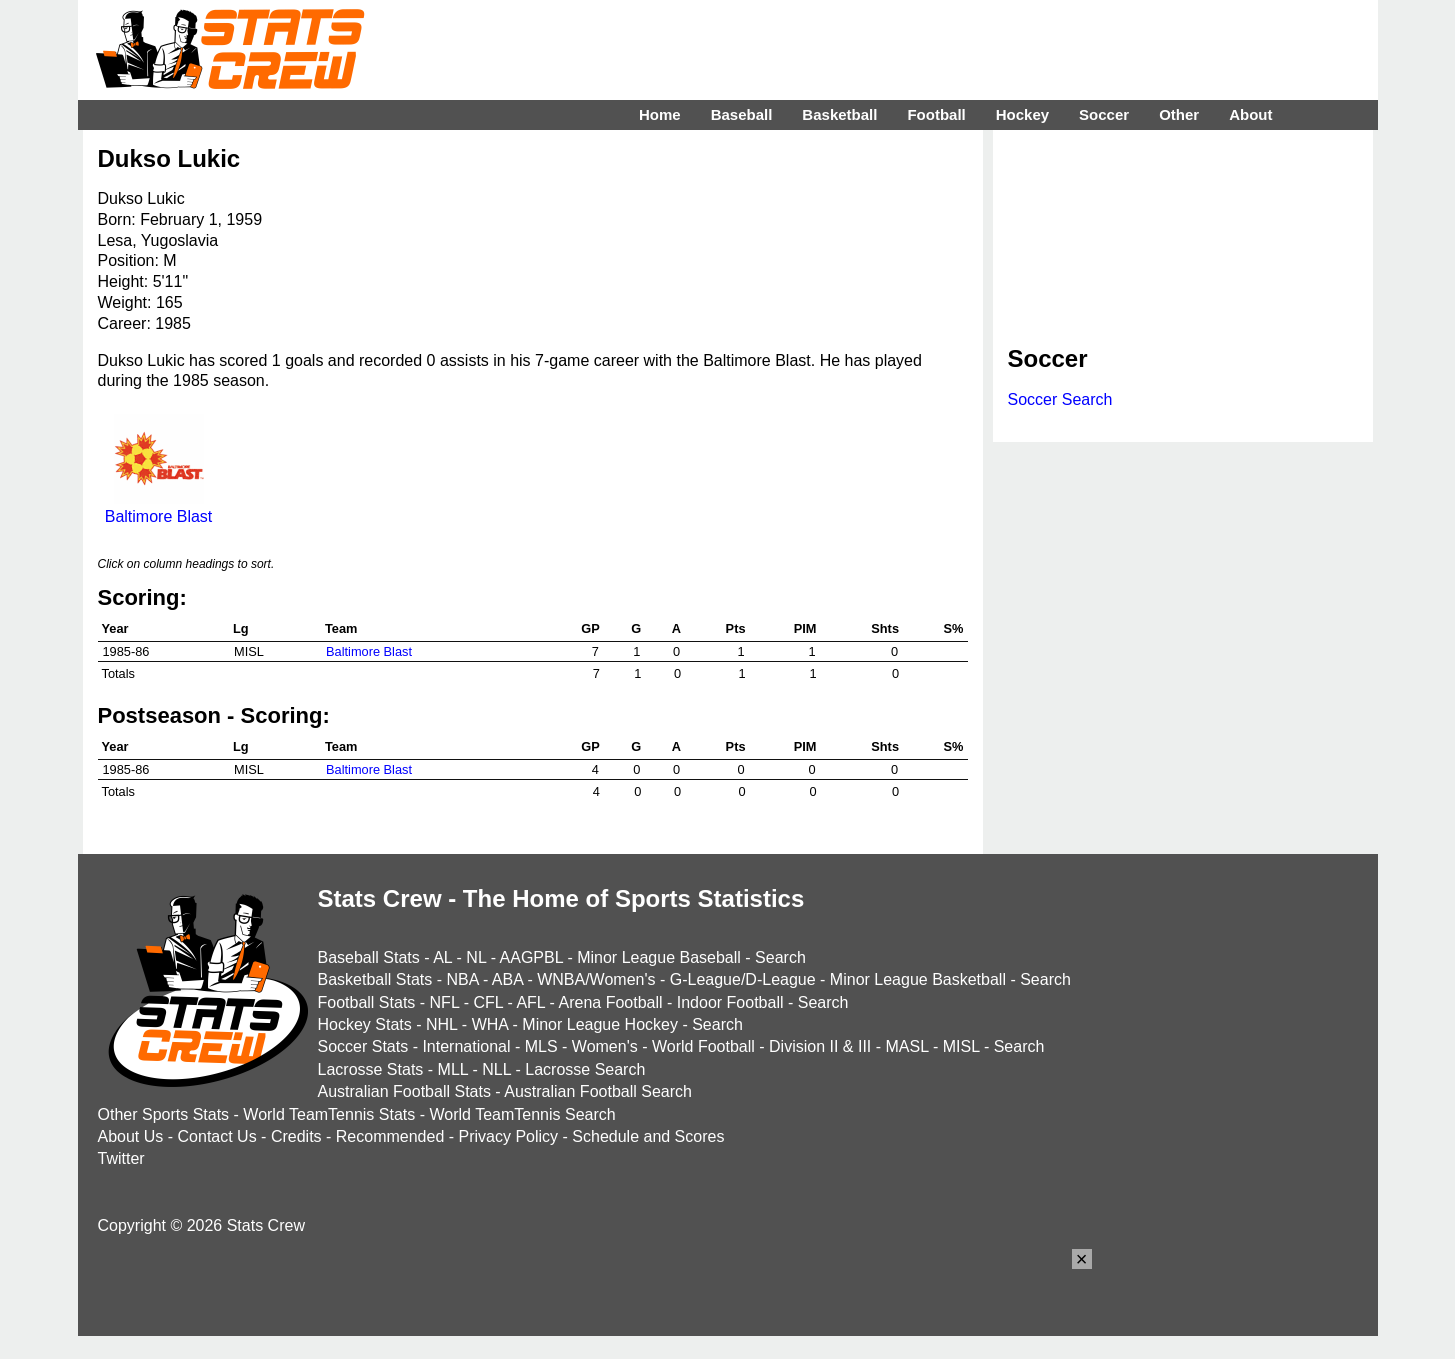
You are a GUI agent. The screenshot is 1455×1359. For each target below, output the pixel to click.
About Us (131, 1136)
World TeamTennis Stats (329, 1114)
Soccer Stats (363, 1046)
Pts (736, 628)
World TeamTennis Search (522, 1114)
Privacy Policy (509, 1136)
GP (590, 628)
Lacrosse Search (585, 1069)
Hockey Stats (365, 1024)
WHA (490, 1024)
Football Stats (367, 1002)
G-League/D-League (743, 979)
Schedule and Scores (648, 1136)
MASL (906, 1046)
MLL (453, 1069)
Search (780, 957)
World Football (703, 1046)
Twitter (121, 1158)
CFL (488, 1002)
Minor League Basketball (918, 979)
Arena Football (610, 1002)
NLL (496, 1069)
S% (954, 628)
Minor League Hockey (600, 1024)
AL (442, 957)
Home (660, 114)
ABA (507, 979)
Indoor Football (730, 1002)
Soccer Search (1060, 399)
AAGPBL (531, 957)
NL (476, 957)
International (466, 1046)
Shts (885, 628)
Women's (605, 1046)
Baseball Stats (369, 957)
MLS (541, 1046)
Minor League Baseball (659, 957)
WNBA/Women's (596, 979)
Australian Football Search (598, 1091)
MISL (961, 1046)
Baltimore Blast (159, 507)
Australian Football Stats (404, 1091)
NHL (441, 1024)
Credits (296, 1136)
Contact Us (217, 1136)
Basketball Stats (375, 979)
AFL (530, 1002)
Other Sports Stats (164, 1114)
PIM (805, 628)
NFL (445, 1002)
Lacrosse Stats (371, 1069)
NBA (462, 979)
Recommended (390, 1136)
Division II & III (820, 1046)
